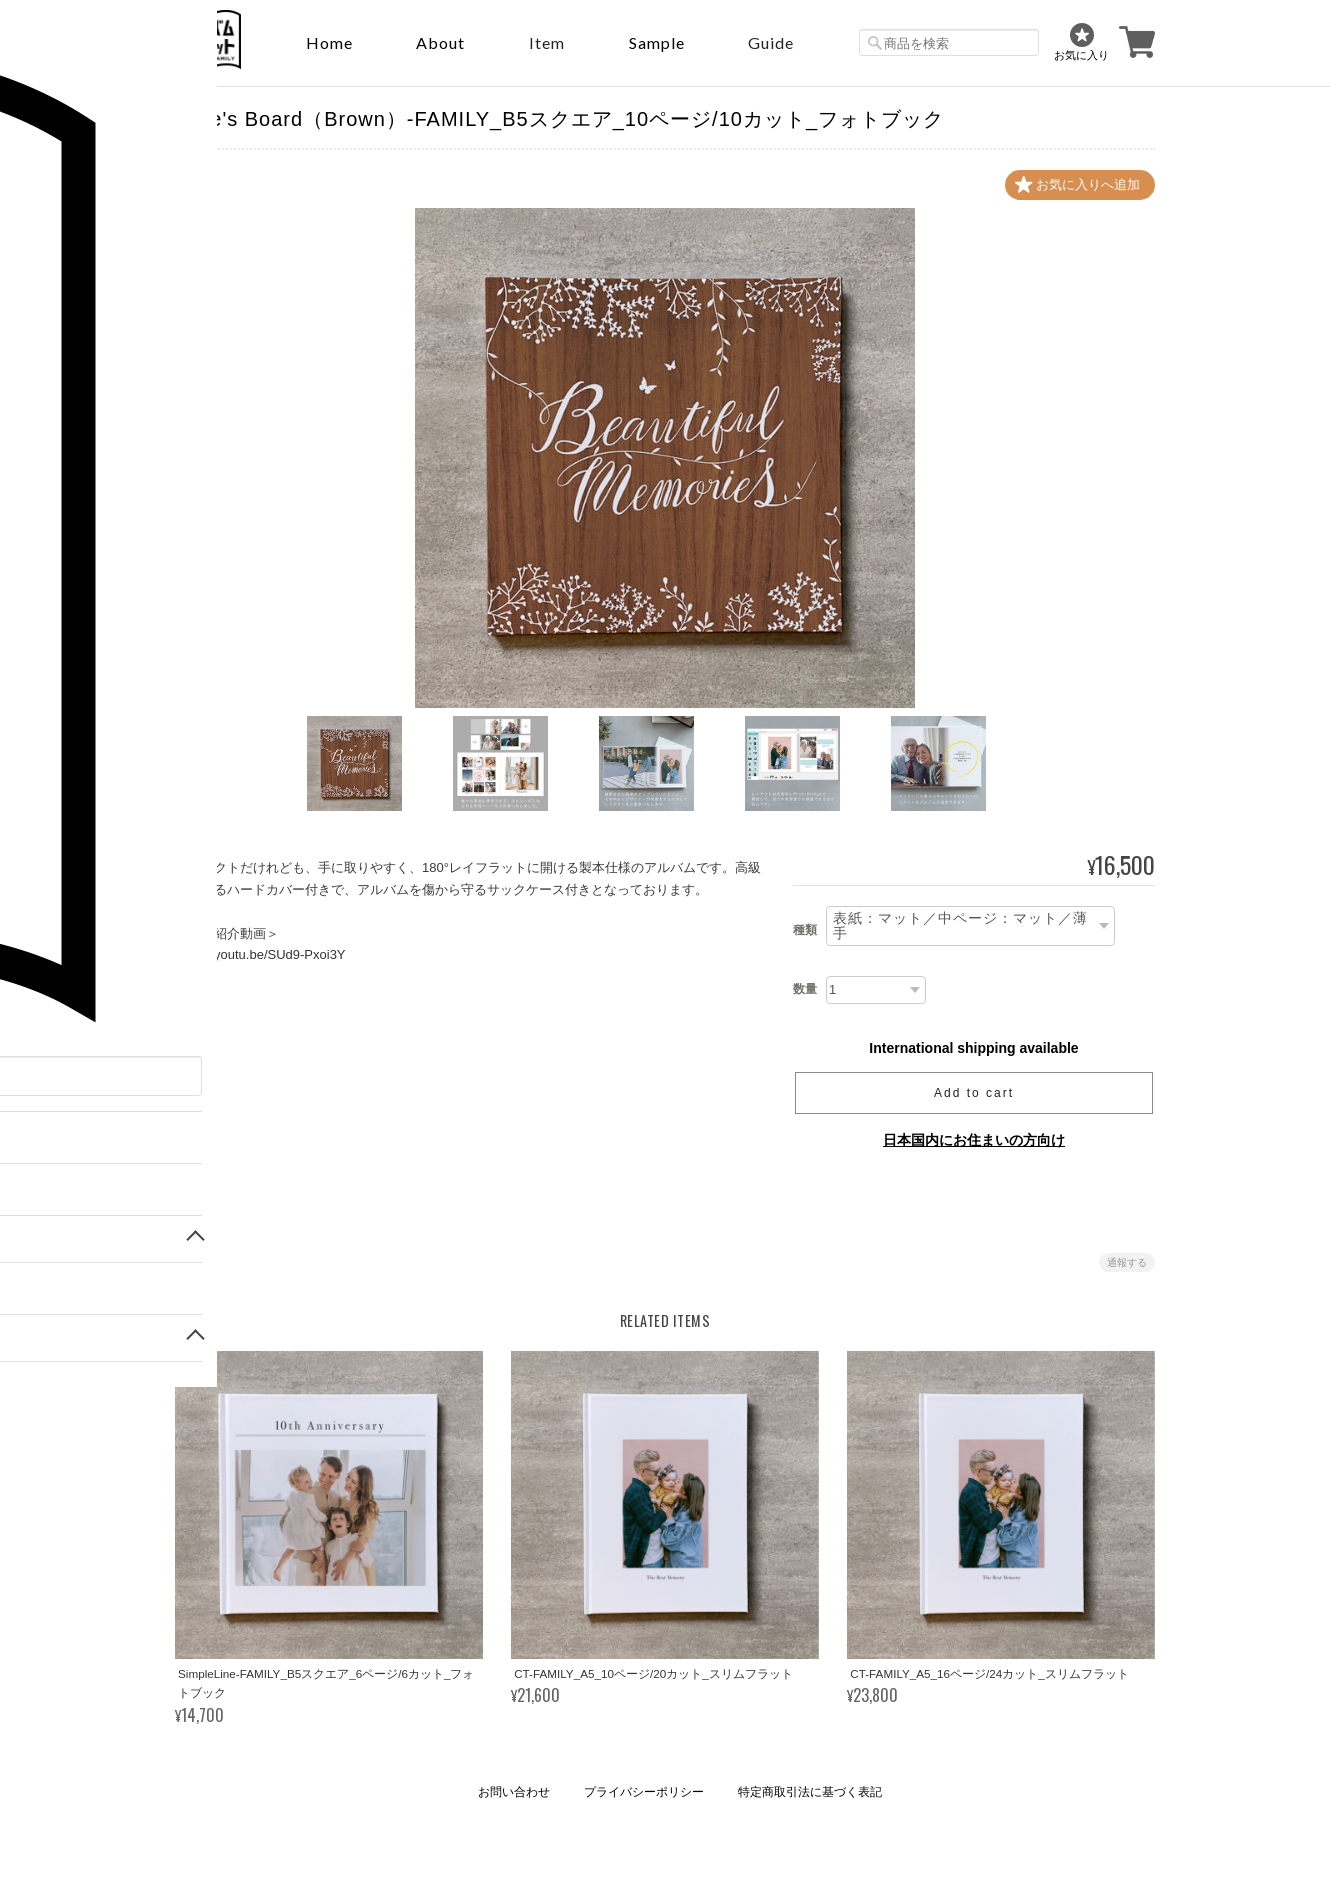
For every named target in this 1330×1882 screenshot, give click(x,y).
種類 (805, 930)
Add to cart (974, 1094)
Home (329, 42)
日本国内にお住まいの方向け (974, 1141)
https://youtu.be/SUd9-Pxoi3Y (260, 954)
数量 (805, 990)
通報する (1127, 1263)
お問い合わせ (514, 1793)
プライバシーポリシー (644, 1793)
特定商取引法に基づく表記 (810, 1793)
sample (657, 42)
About (440, 42)
